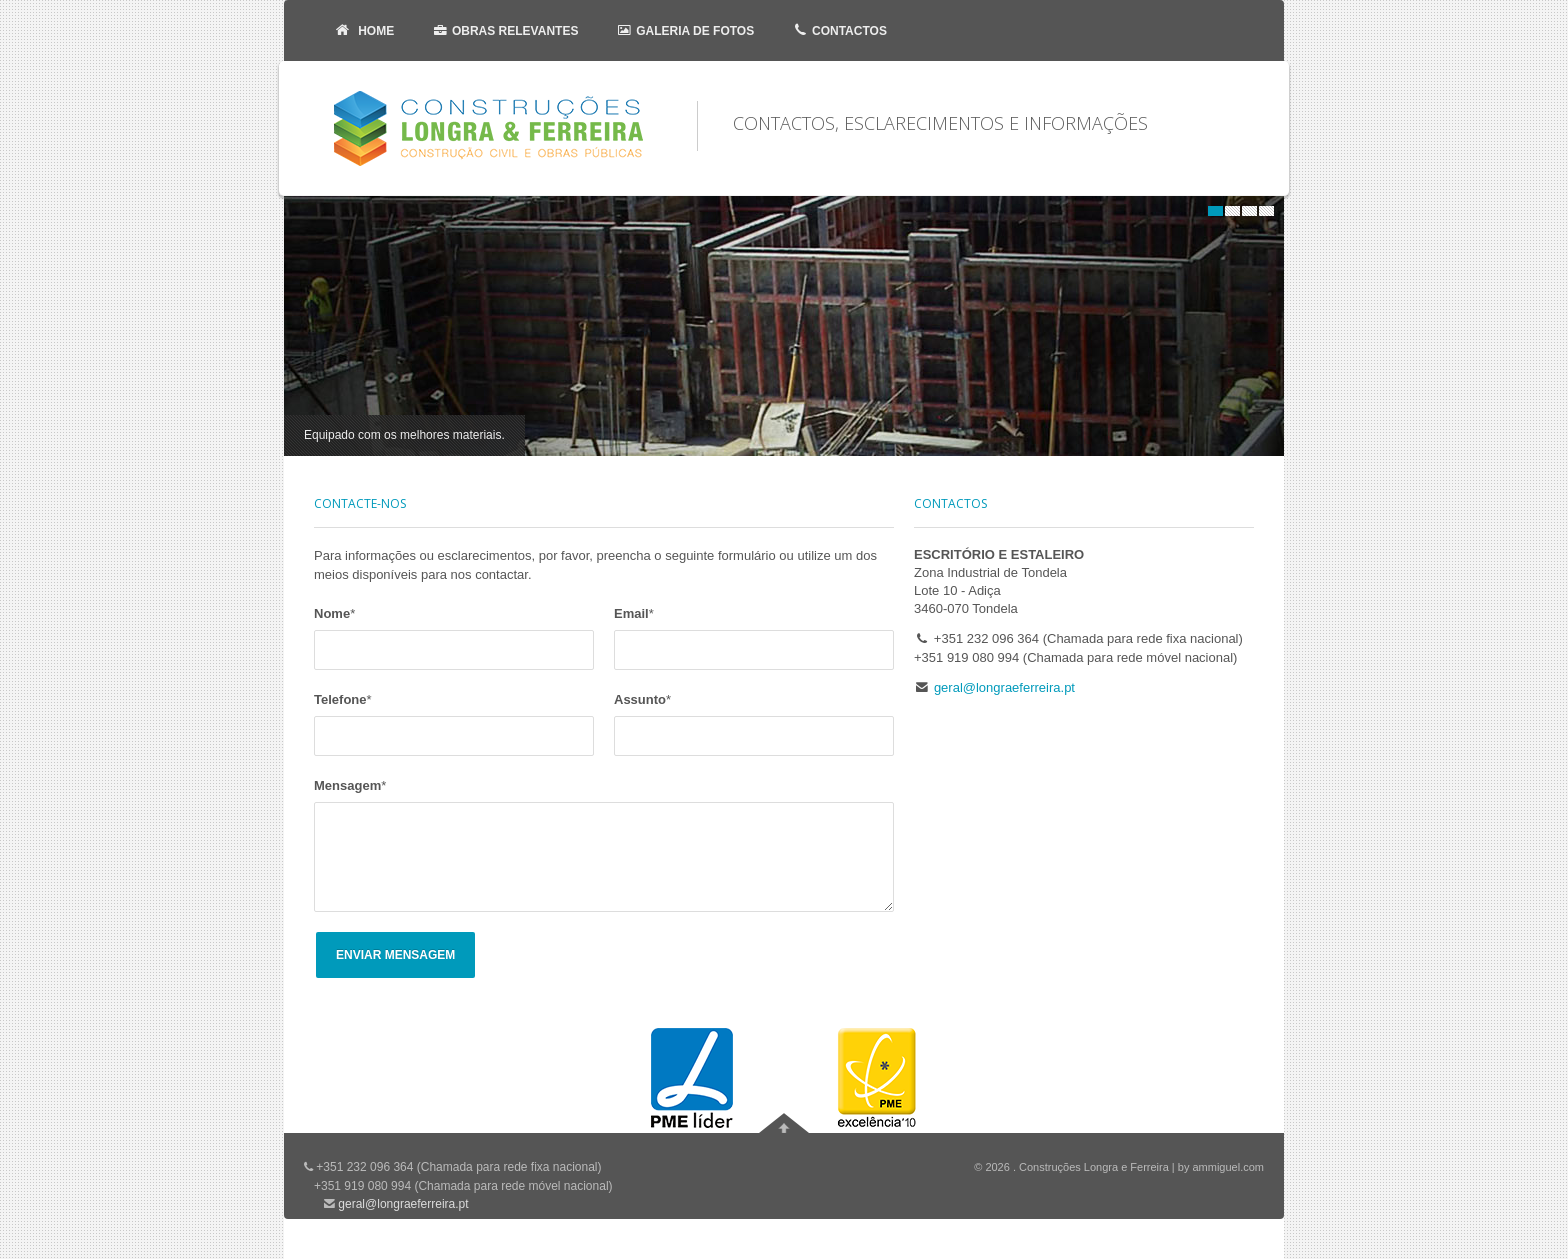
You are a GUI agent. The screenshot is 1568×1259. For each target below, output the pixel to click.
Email (634, 613)
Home (362, 30)
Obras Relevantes (503, 30)
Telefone (343, 699)
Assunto (642, 699)
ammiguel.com (1228, 1167)
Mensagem (350, 785)
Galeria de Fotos (683, 30)
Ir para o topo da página (784, 1123)
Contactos (837, 30)
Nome (334, 613)
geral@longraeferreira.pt (1004, 687)
